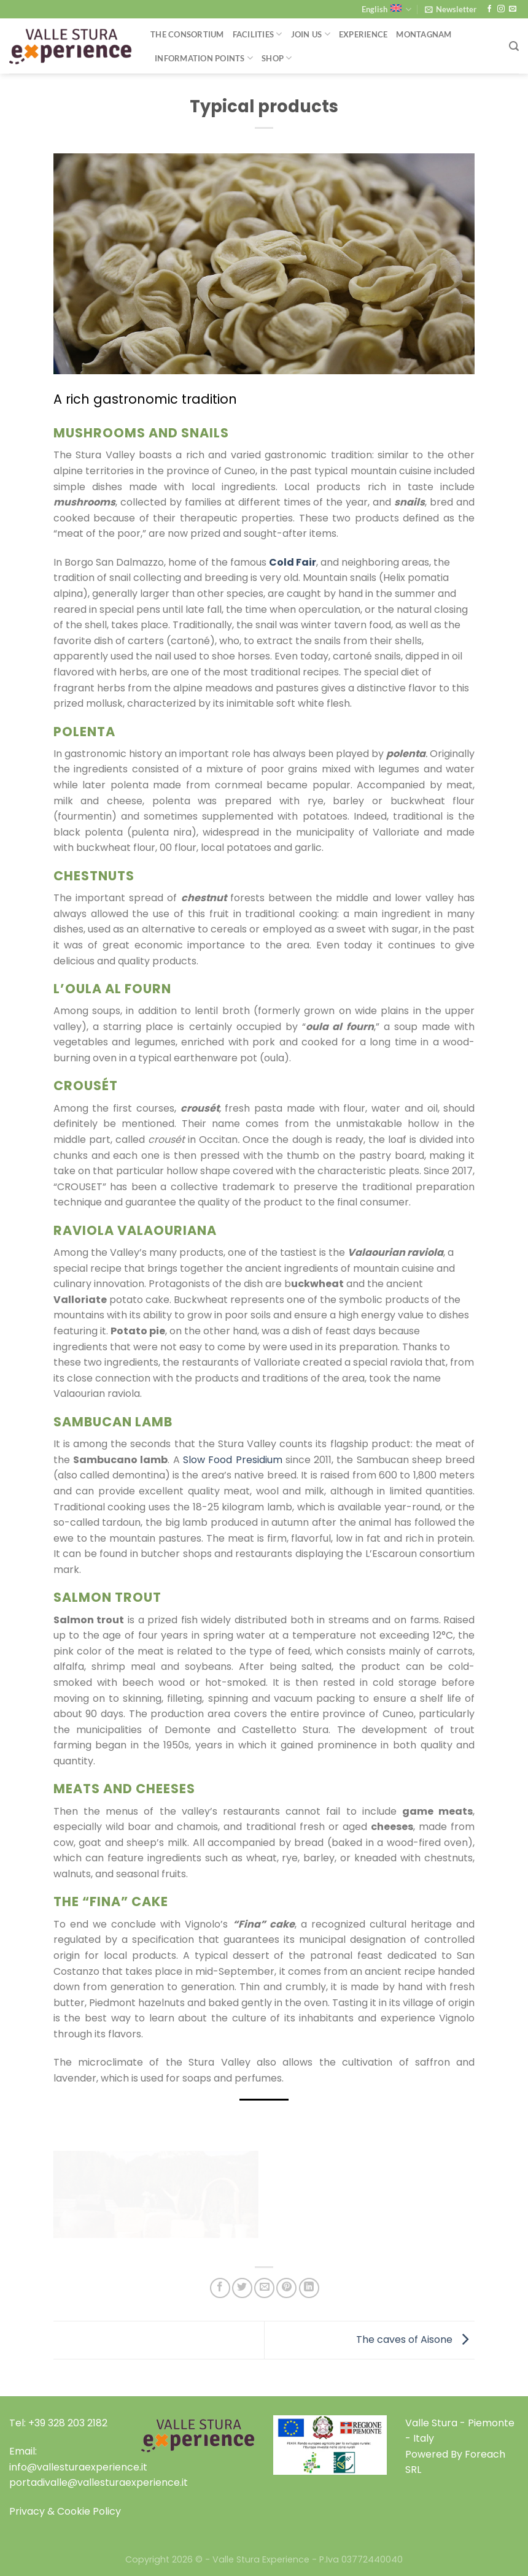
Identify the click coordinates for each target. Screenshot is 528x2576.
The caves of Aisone (415, 2339)
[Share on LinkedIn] (309, 2288)
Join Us (310, 34)
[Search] (514, 46)
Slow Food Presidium (232, 1460)
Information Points (204, 58)
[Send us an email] (512, 9)
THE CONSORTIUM (187, 34)
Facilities (257, 34)
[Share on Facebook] (220, 2288)
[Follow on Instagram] (501, 9)
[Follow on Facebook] (489, 9)
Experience (363, 34)
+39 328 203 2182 (67, 2423)
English (386, 9)
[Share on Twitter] (242, 2288)
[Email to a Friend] (264, 2288)
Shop (277, 58)
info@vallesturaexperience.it (78, 2467)
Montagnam (423, 34)
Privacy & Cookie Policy (65, 2511)
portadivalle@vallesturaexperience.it (98, 2482)
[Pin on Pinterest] (286, 2288)
